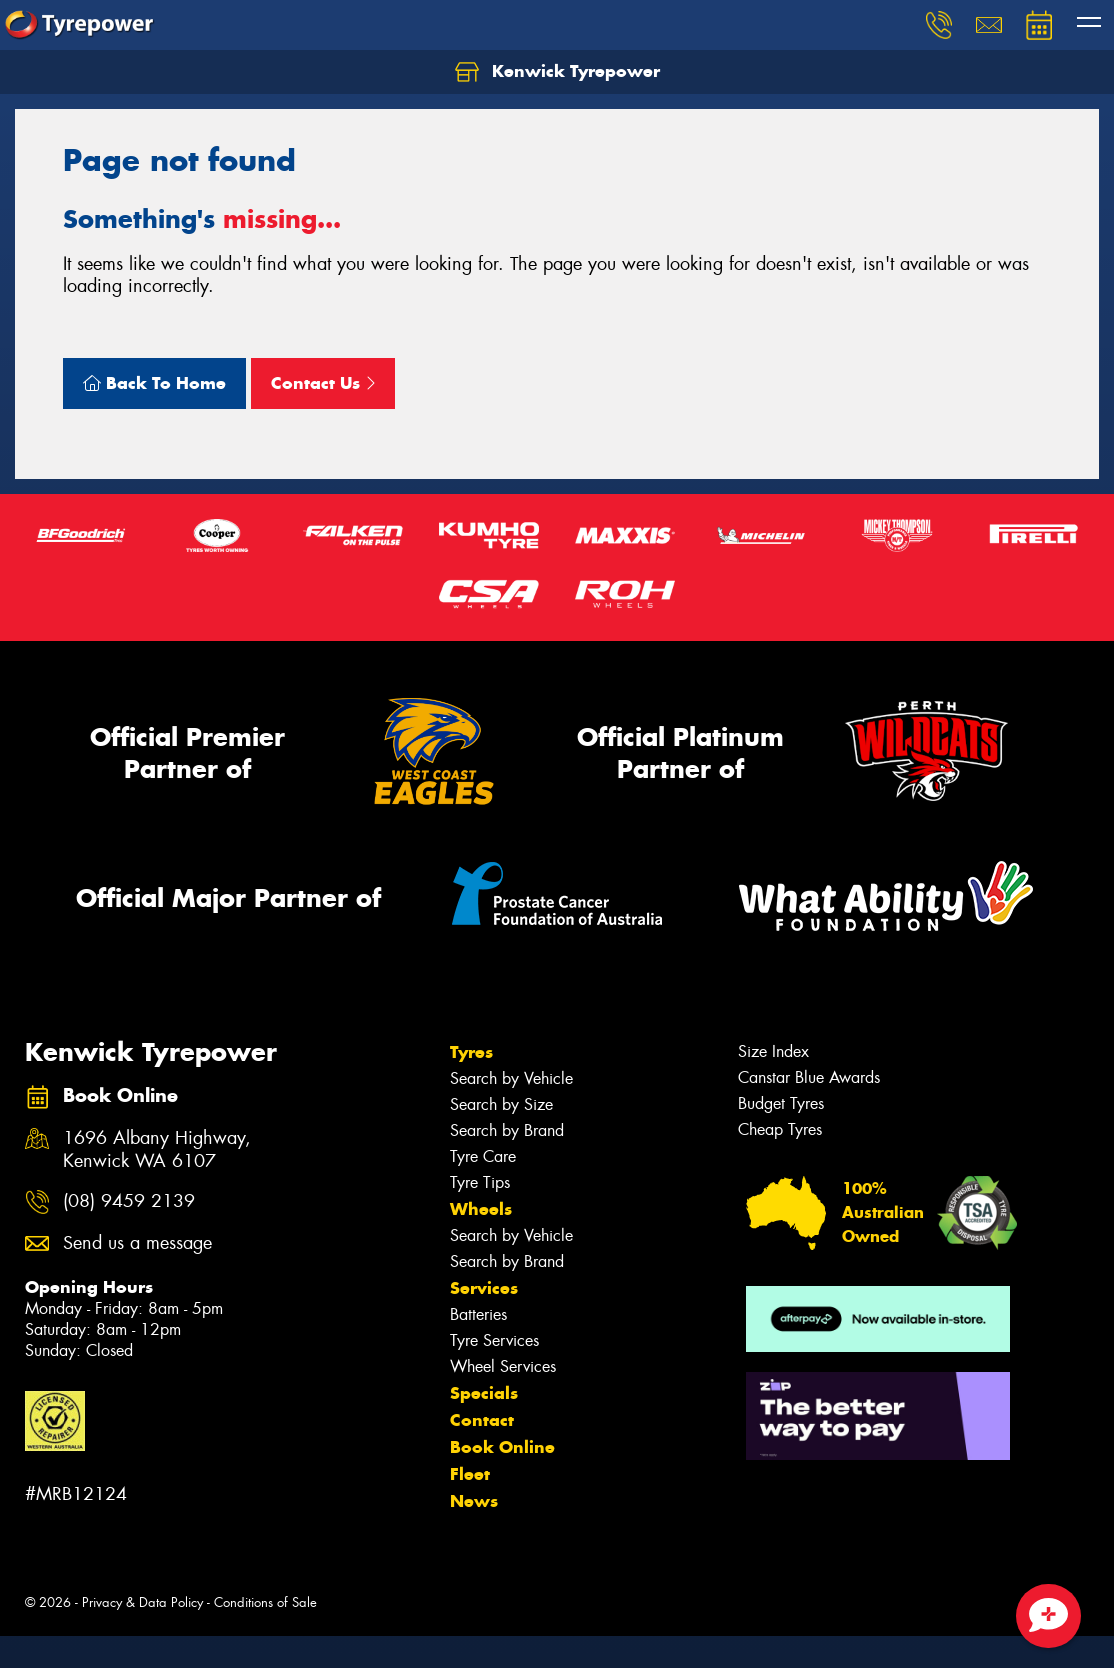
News (474, 1501)
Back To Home (154, 383)
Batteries (478, 1314)
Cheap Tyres (780, 1129)
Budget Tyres (781, 1103)
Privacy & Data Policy (142, 1602)
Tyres (471, 1052)
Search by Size (501, 1104)
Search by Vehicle (511, 1078)
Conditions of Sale (265, 1602)
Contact (482, 1420)
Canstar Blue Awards (809, 1077)
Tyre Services (494, 1340)
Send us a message (137, 1243)
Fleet (470, 1474)
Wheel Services (503, 1366)
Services (484, 1288)
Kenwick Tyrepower (557, 72)
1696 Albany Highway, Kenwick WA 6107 (157, 1150)
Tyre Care (483, 1156)
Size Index (773, 1051)
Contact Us (323, 383)
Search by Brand (507, 1130)
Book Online (502, 1447)
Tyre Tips (480, 1182)
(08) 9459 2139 (129, 1201)
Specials (484, 1393)
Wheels (481, 1209)
